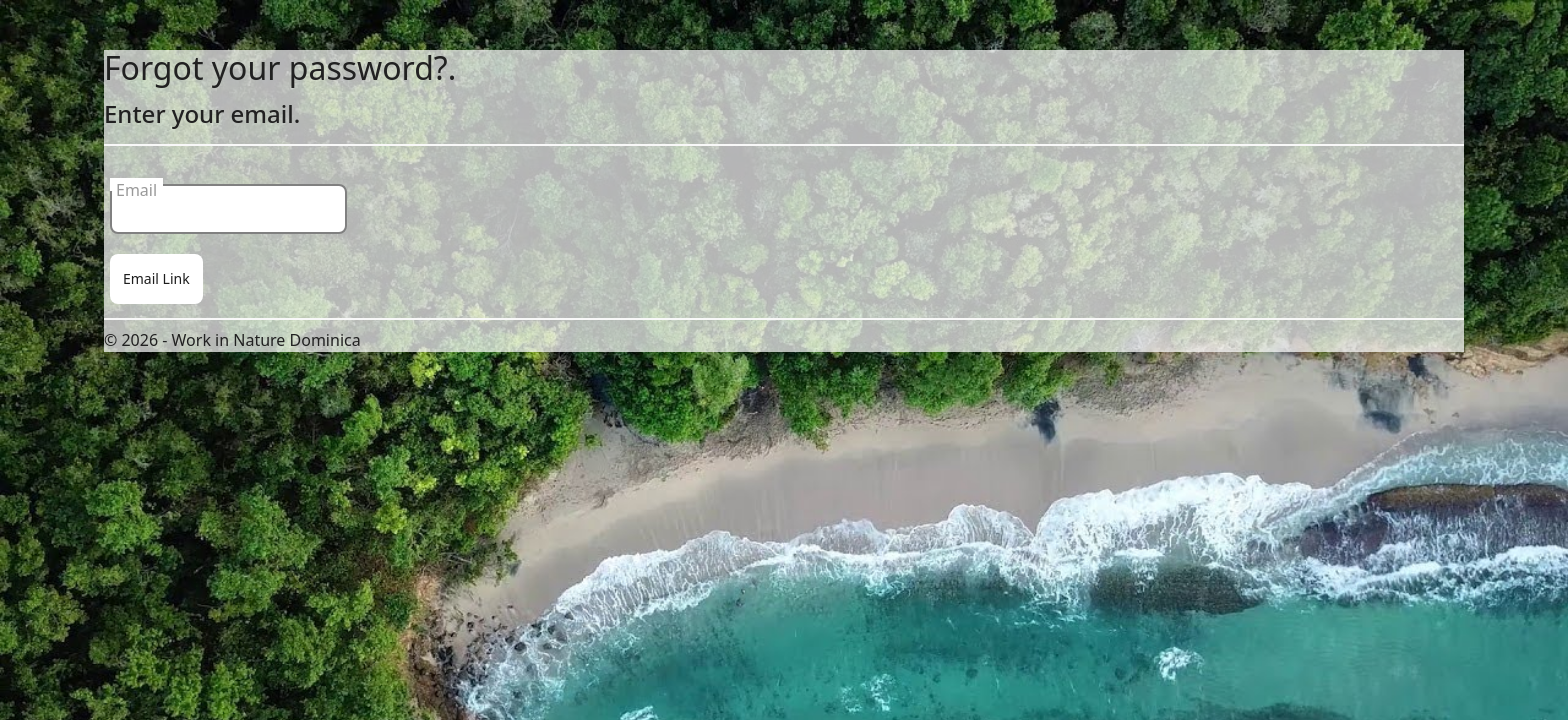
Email (136, 185)
